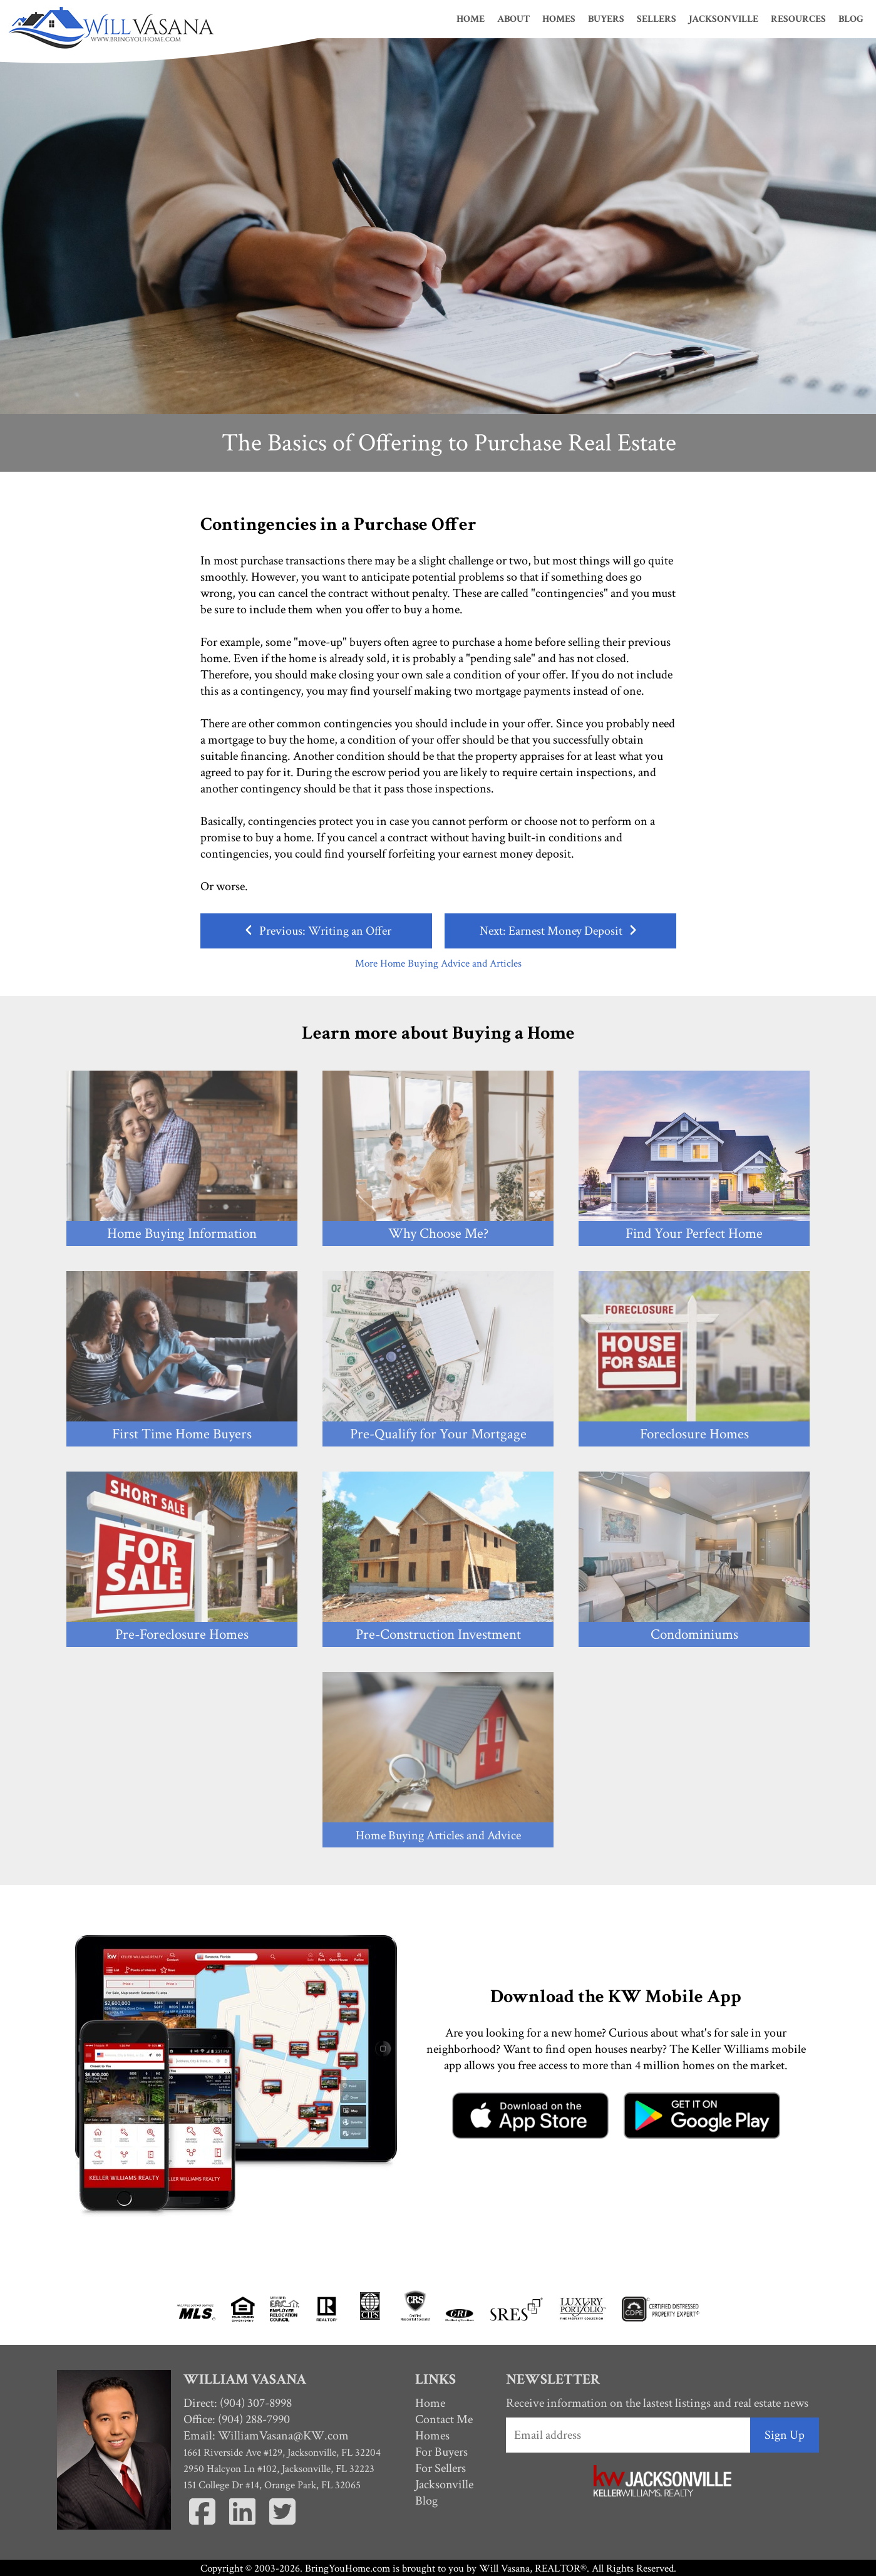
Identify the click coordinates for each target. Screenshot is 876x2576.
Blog (850, 19)
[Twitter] (282, 2526)
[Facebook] (203, 2526)
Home (470, 19)
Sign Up (785, 2435)
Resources (798, 19)
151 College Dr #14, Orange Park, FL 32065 (272, 2485)
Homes (558, 19)
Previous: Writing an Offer (316, 930)
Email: (266, 2436)
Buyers (606, 19)
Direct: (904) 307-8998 (237, 2403)
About (513, 19)
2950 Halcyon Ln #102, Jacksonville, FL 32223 (278, 2469)
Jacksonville (723, 19)
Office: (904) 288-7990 (236, 2419)
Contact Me (444, 2419)
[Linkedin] (244, 2526)
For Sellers (440, 2468)
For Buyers (441, 2452)
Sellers (656, 19)
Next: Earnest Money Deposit (560, 930)
